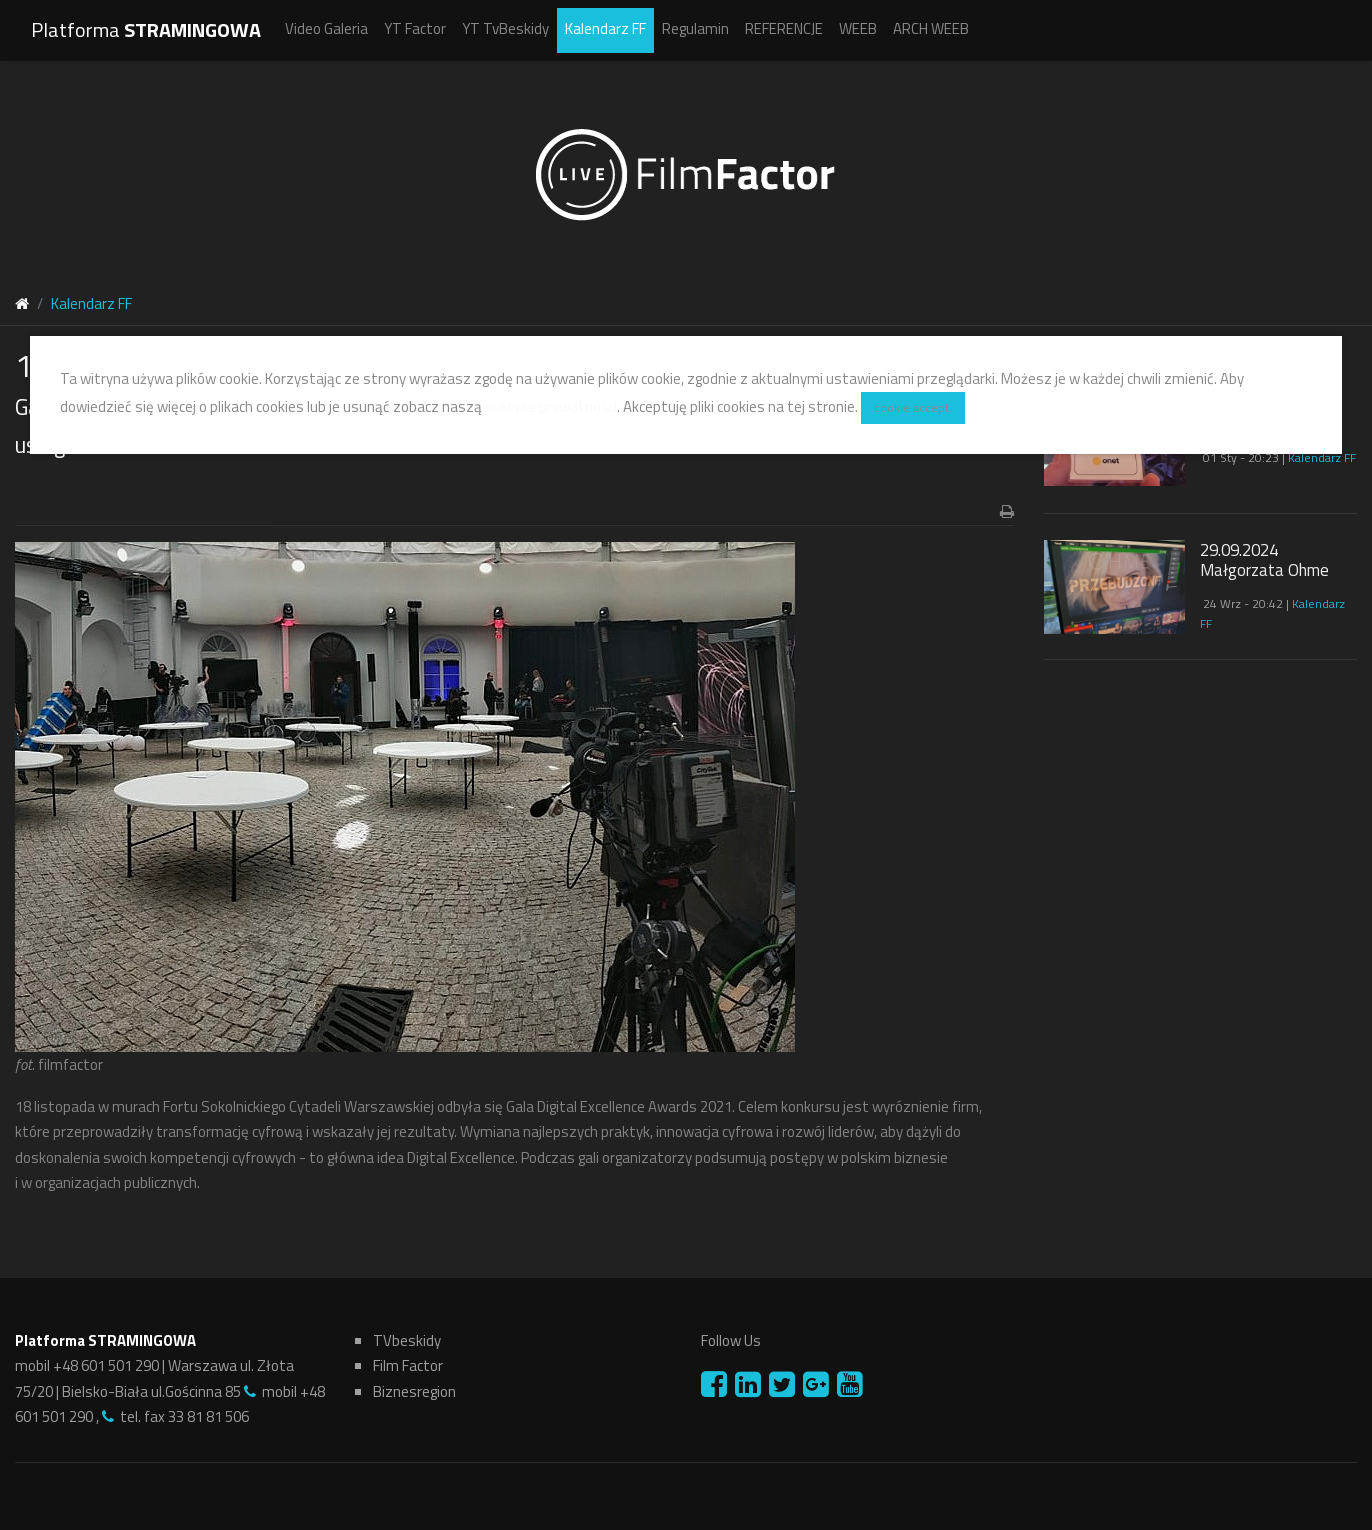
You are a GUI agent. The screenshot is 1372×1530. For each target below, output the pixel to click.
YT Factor (415, 28)
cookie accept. (913, 407)
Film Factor (408, 1365)
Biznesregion (414, 1391)
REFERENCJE (784, 28)
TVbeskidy (407, 1340)
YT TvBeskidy (505, 28)
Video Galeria (326, 28)
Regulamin (695, 28)
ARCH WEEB (931, 28)
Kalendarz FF (605, 28)
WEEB (858, 28)
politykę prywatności (551, 405)
